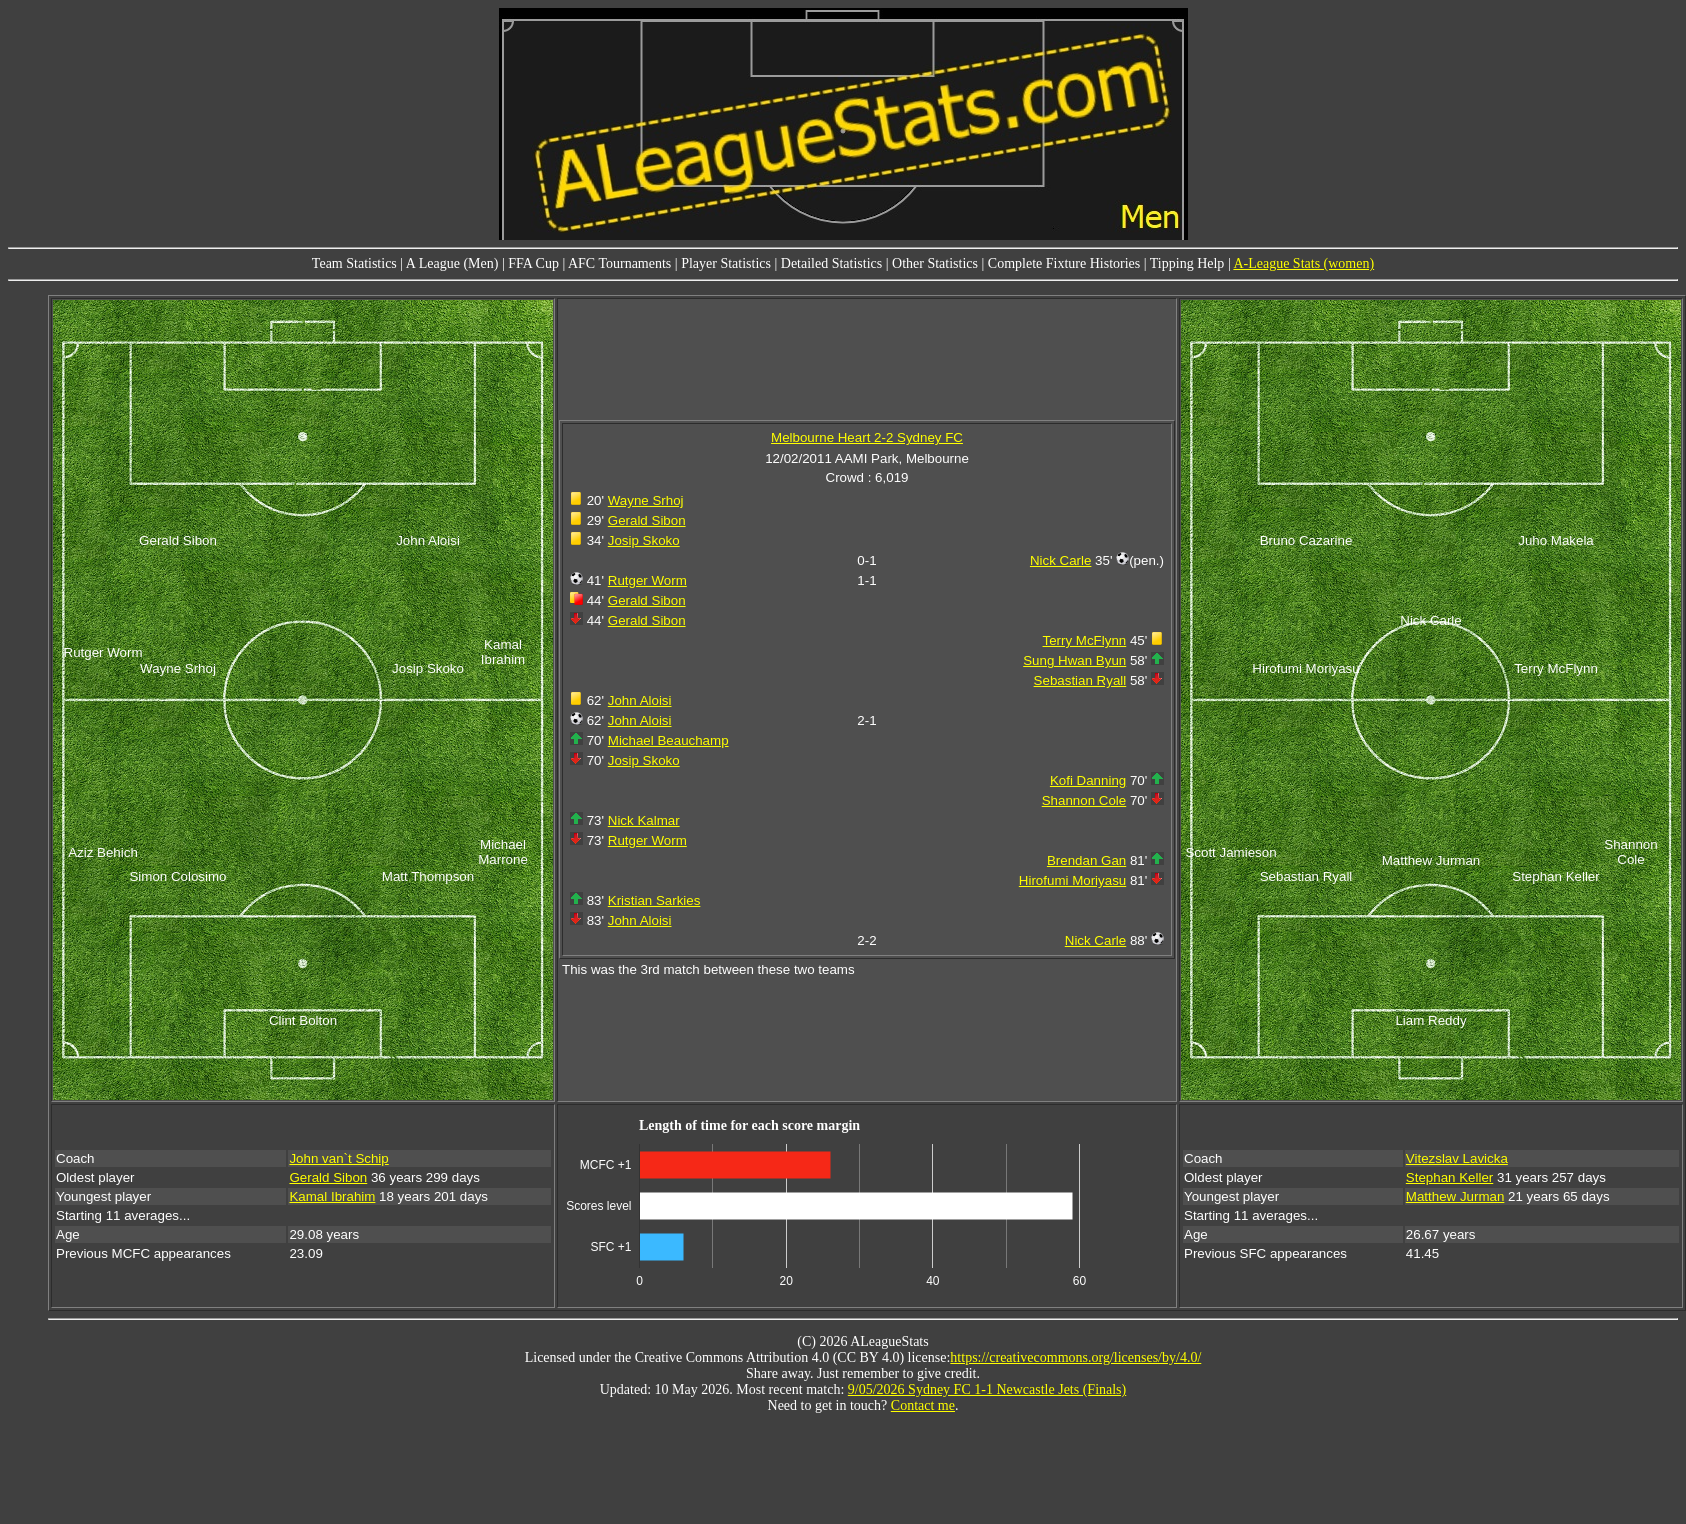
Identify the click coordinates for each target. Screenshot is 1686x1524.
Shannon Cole (1084, 800)
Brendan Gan (1086, 860)
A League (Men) (452, 263)
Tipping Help (1187, 263)
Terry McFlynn (1085, 640)
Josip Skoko (644, 540)
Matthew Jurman (1455, 1196)
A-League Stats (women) (1303, 263)
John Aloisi (640, 700)
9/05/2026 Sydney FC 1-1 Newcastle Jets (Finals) (987, 1389)
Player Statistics (726, 263)
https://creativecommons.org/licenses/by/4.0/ (1075, 1357)
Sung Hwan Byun (1074, 660)
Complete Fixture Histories (1064, 263)
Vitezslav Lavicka (1457, 1158)
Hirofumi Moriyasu (1072, 880)
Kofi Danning (1088, 780)
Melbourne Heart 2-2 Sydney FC (867, 437)
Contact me (923, 1405)
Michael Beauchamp (668, 740)
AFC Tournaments (619, 263)
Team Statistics (354, 263)
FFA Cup (533, 263)
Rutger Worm (647, 580)
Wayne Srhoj (646, 500)
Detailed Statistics (831, 263)
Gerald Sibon (647, 520)
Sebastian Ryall (1080, 680)
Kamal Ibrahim (332, 1196)
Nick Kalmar (644, 820)
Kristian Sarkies (654, 900)
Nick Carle (1060, 560)
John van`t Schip (338, 1158)
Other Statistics (935, 263)
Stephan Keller (1449, 1177)
